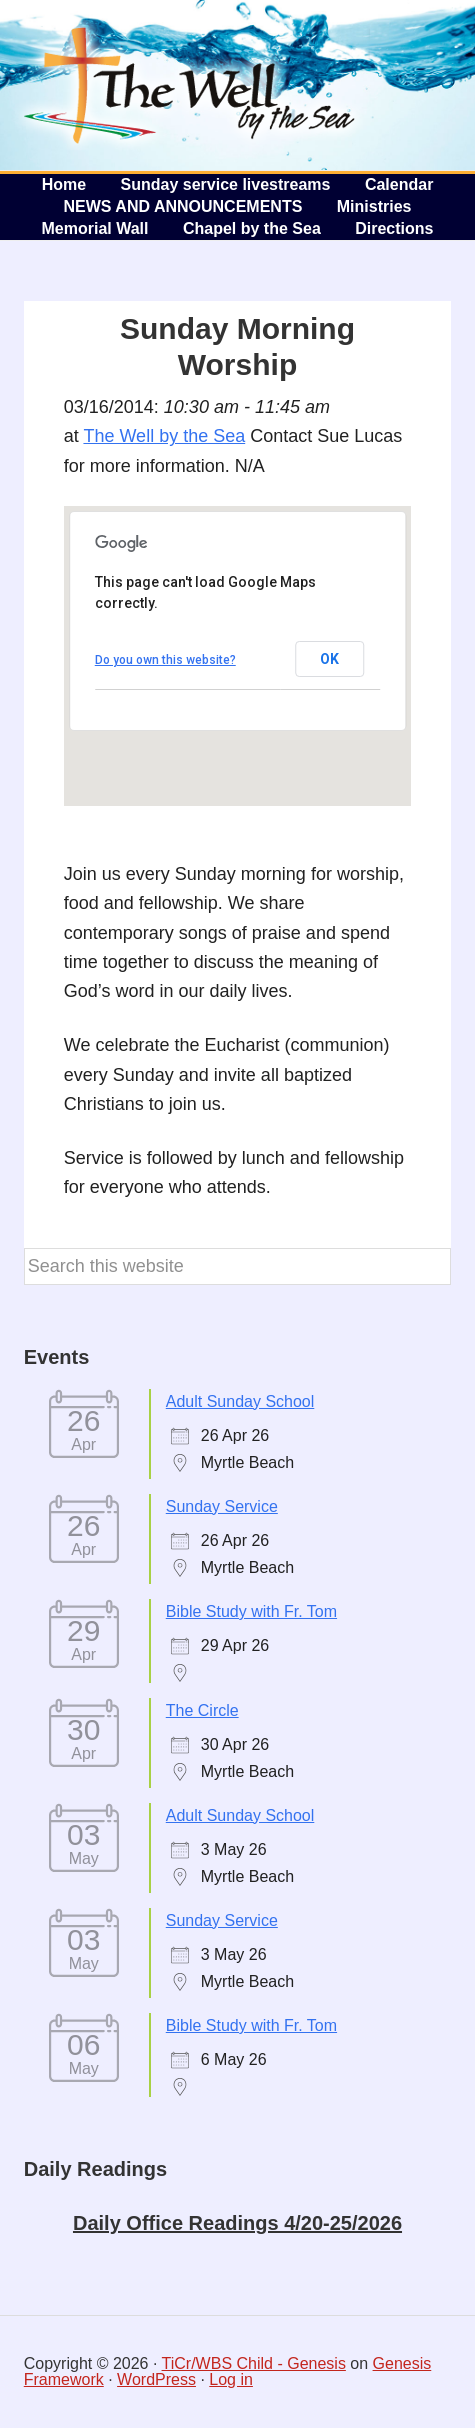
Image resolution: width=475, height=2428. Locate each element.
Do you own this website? (165, 660)
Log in (231, 2379)
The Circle (202, 1710)
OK (329, 659)
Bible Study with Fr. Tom (251, 1611)
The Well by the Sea (190, 85)
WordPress (156, 2379)
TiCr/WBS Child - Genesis (254, 2363)
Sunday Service (222, 1506)
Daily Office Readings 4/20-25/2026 (237, 2223)
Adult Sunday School (240, 1401)
